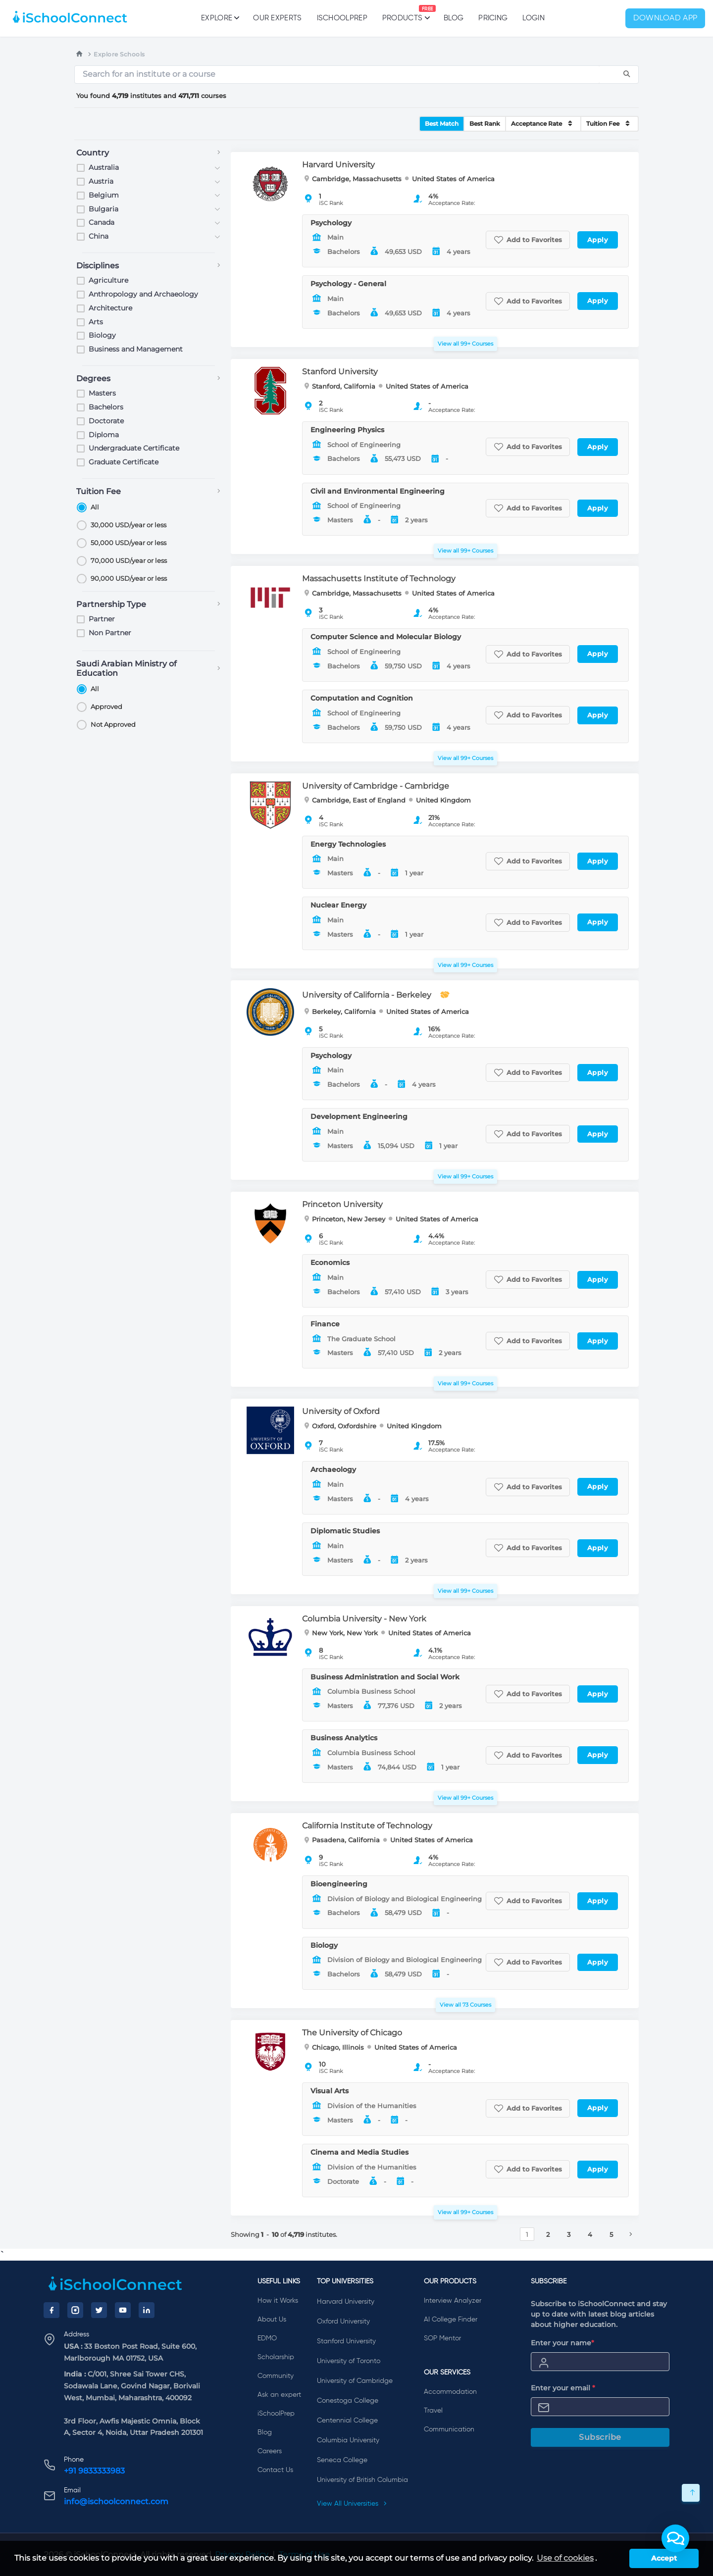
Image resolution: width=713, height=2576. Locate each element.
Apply (598, 240)
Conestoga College (347, 2400)
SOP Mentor (442, 2338)
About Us (271, 2319)
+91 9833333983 (94, 2470)
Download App (665, 18)
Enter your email (563, 2387)
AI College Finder (450, 2319)
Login (533, 18)
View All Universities (352, 2503)
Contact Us (275, 2470)
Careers (269, 2451)
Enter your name (562, 2342)
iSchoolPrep (342, 18)
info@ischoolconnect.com (116, 2501)
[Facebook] (51, 2310)
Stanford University (346, 2341)
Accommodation (450, 2391)
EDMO (267, 2338)
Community (275, 2376)
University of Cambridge (355, 2380)
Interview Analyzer (452, 2300)
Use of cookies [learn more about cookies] (565, 2558)
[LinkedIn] (146, 2310)
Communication (449, 2429)
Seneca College (342, 2460)
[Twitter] (99, 2310)
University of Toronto (348, 2361)
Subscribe (600, 2437)
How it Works (277, 2300)
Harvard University (345, 2301)
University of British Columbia (362, 2479)
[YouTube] (123, 2310)
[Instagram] (75, 2310)
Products (402, 13)
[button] (675, 2538)
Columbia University (348, 2440)
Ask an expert (279, 2394)
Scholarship (275, 2357)
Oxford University (343, 2321)
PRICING (493, 18)
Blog (453, 18)
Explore (219, 18)
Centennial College (347, 2420)
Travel (433, 2410)
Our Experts (277, 18)
